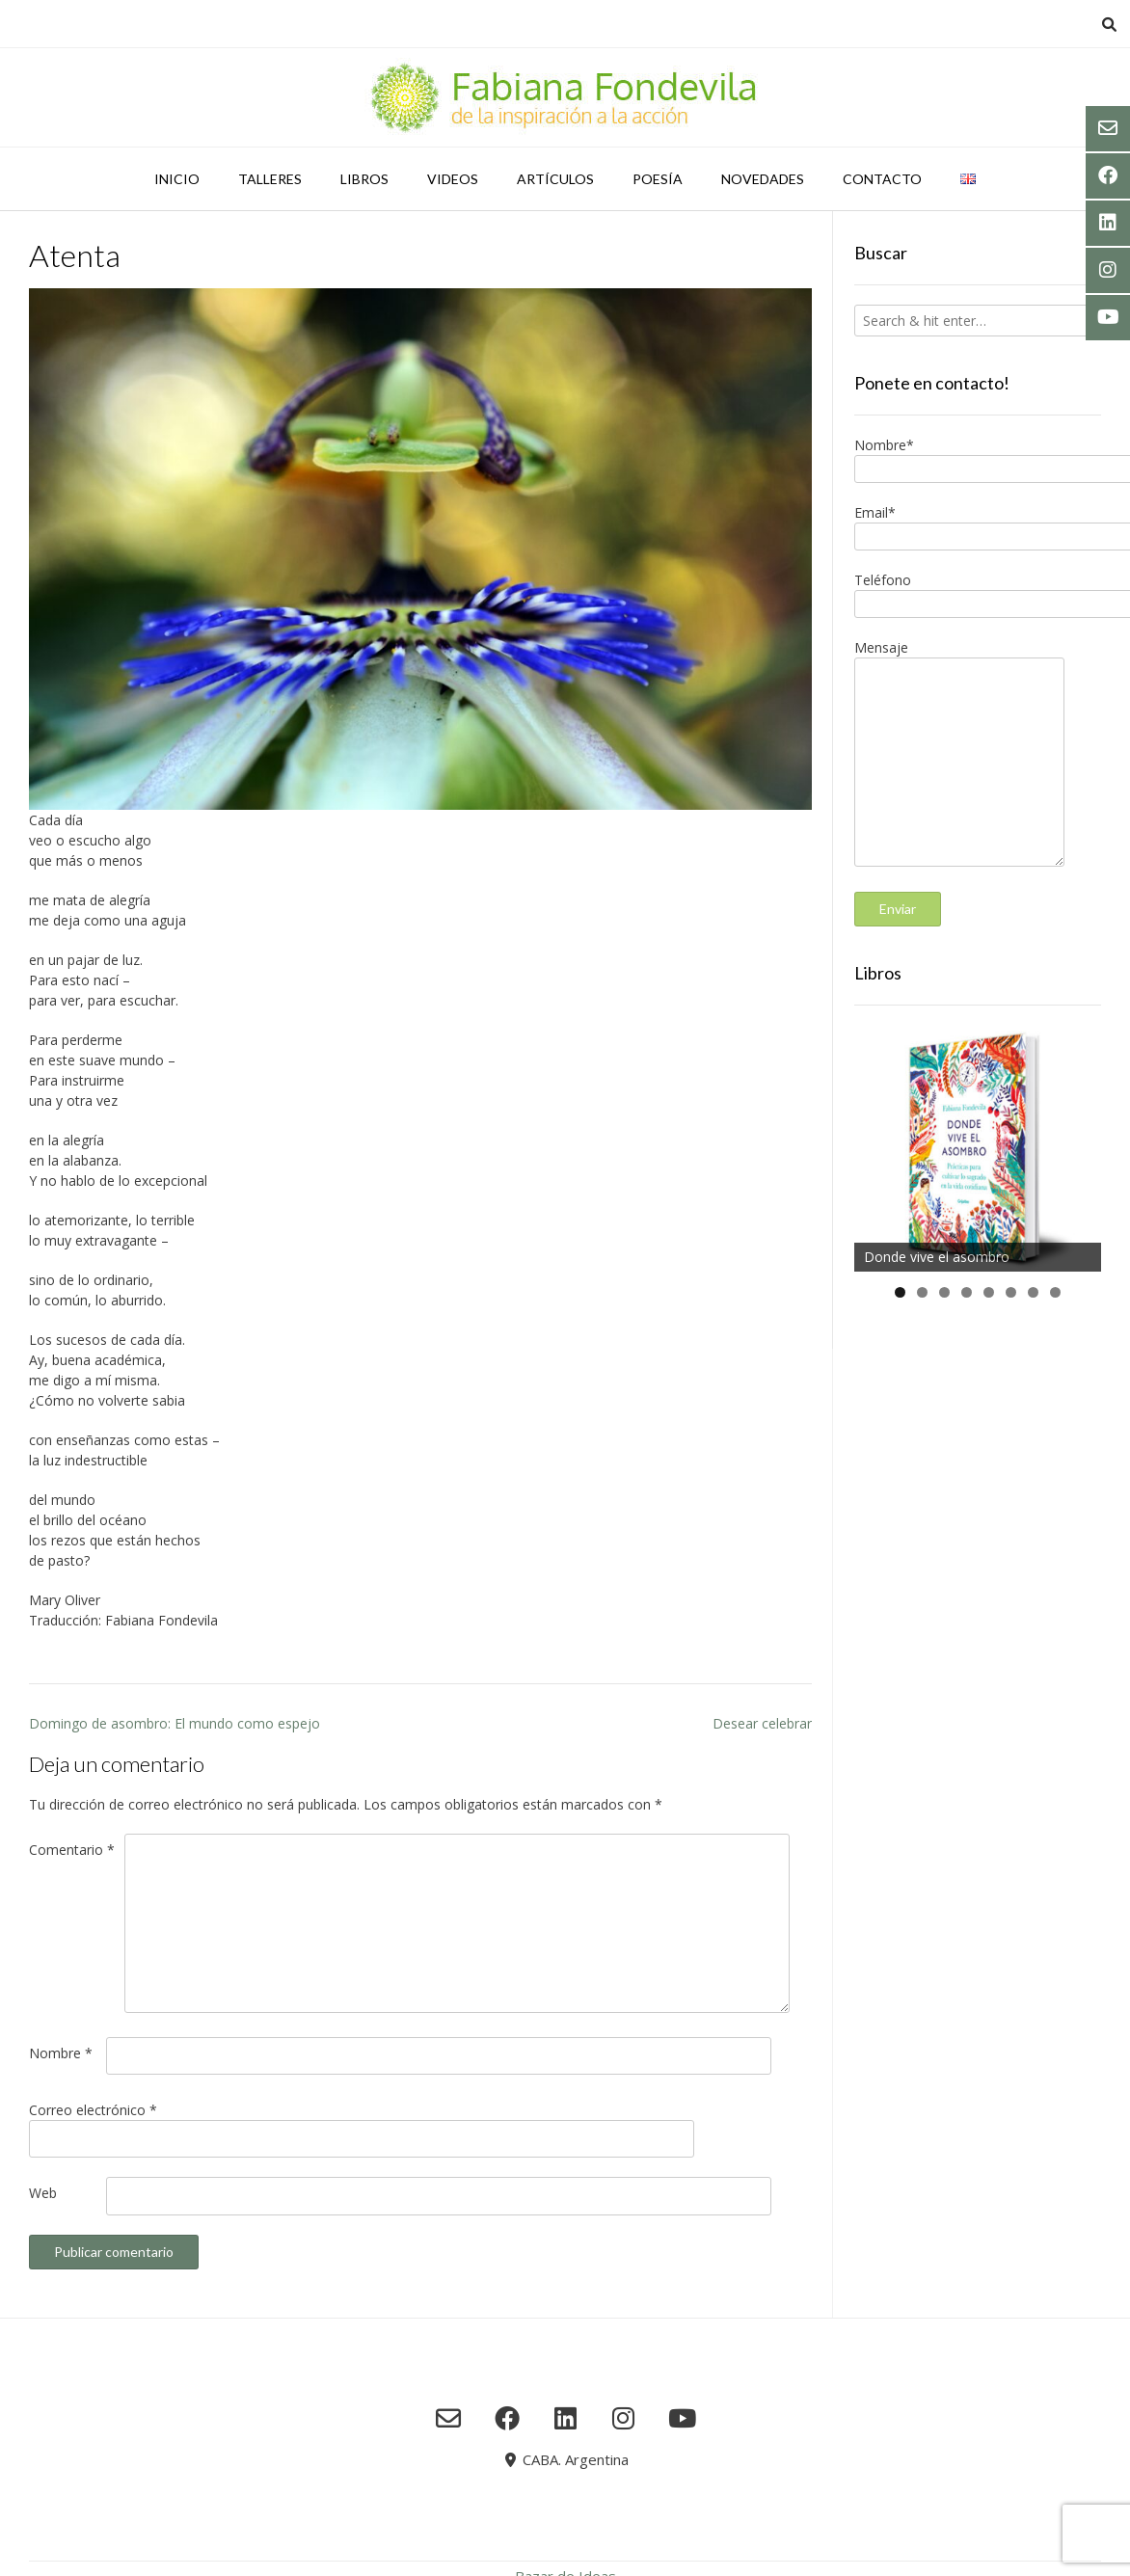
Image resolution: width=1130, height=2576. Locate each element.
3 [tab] (944, 1292)
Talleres (270, 179)
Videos (452, 179)
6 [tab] (1011, 1292)
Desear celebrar (762, 1723)
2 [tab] (922, 1292)
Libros (364, 179)
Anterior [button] (878, 1143)
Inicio (177, 179)
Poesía (657, 179)
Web (43, 2193)
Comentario (72, 1849)
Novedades (762, 179)
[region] (977, 1148)
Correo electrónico (93, 2110)
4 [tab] (966, 1292)
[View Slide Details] (977, 1148)
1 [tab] (900, 1292)
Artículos (555, 179)
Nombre (61, 2053)
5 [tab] (988, 1292)
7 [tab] (1033, 1292)
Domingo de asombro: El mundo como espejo (174, 1723)
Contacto (882, 179)
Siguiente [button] (1077, 1143)
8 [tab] (1055, 1292)
